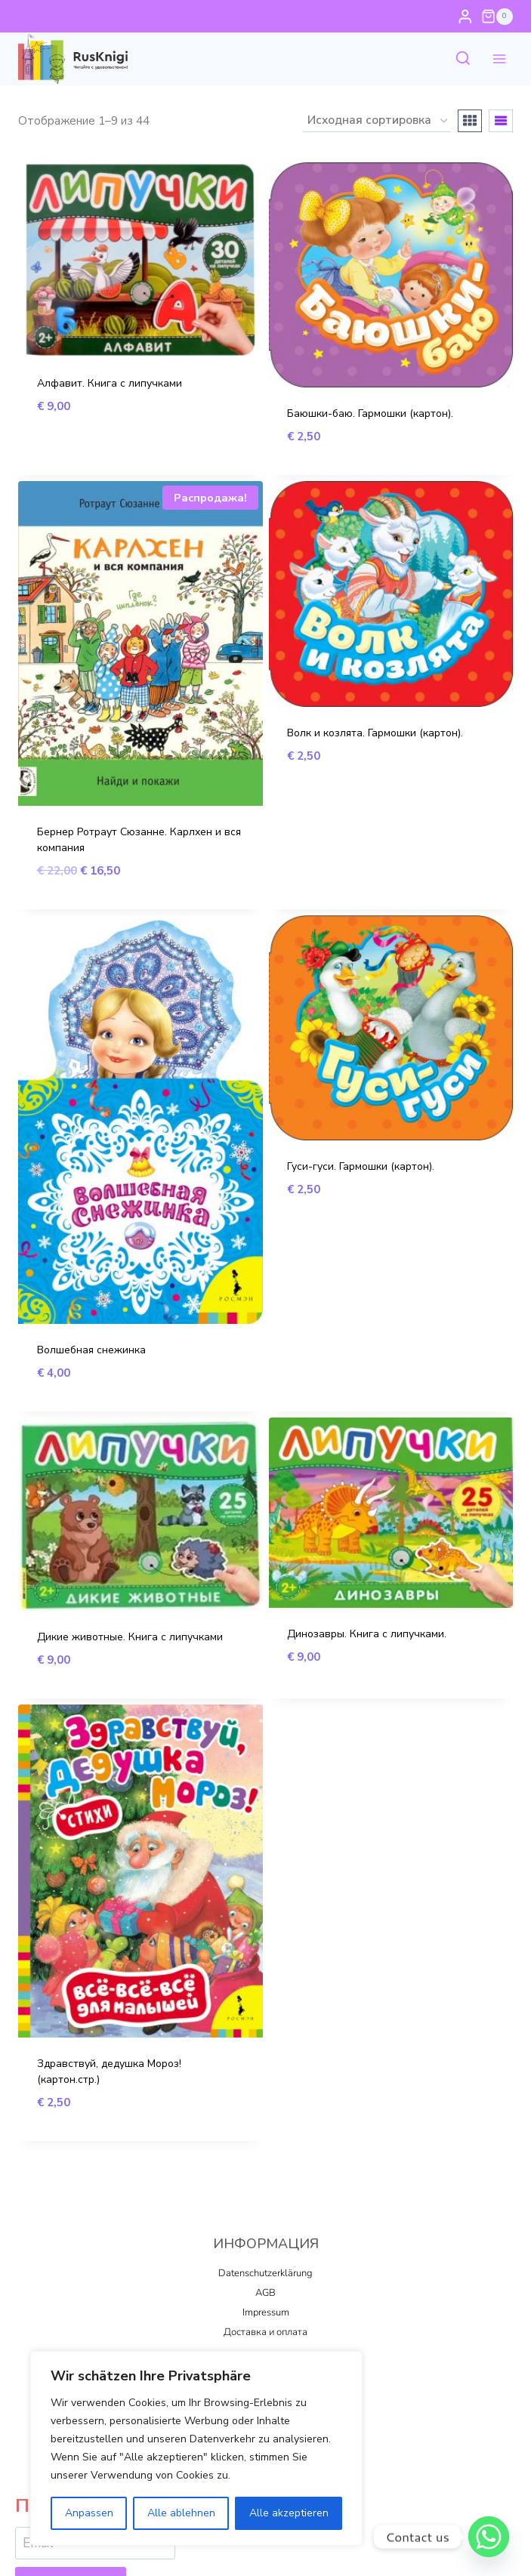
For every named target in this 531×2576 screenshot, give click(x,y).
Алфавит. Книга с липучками (109, 383)
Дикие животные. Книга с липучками (130, 1637)
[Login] (465, 16)
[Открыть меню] (499, 59)
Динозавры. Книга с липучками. (366, 1634)
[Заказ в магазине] (377, 121)
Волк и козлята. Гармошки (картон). (375, 733)
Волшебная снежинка (91, 1350)
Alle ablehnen (181, 2513)
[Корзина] (497, 16)
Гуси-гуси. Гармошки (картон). (360, 1166)
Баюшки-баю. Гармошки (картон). (370, 413)
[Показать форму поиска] (463, 59)
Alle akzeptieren (289, 2513)
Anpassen (89, 2513)
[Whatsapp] (488, 2536)
